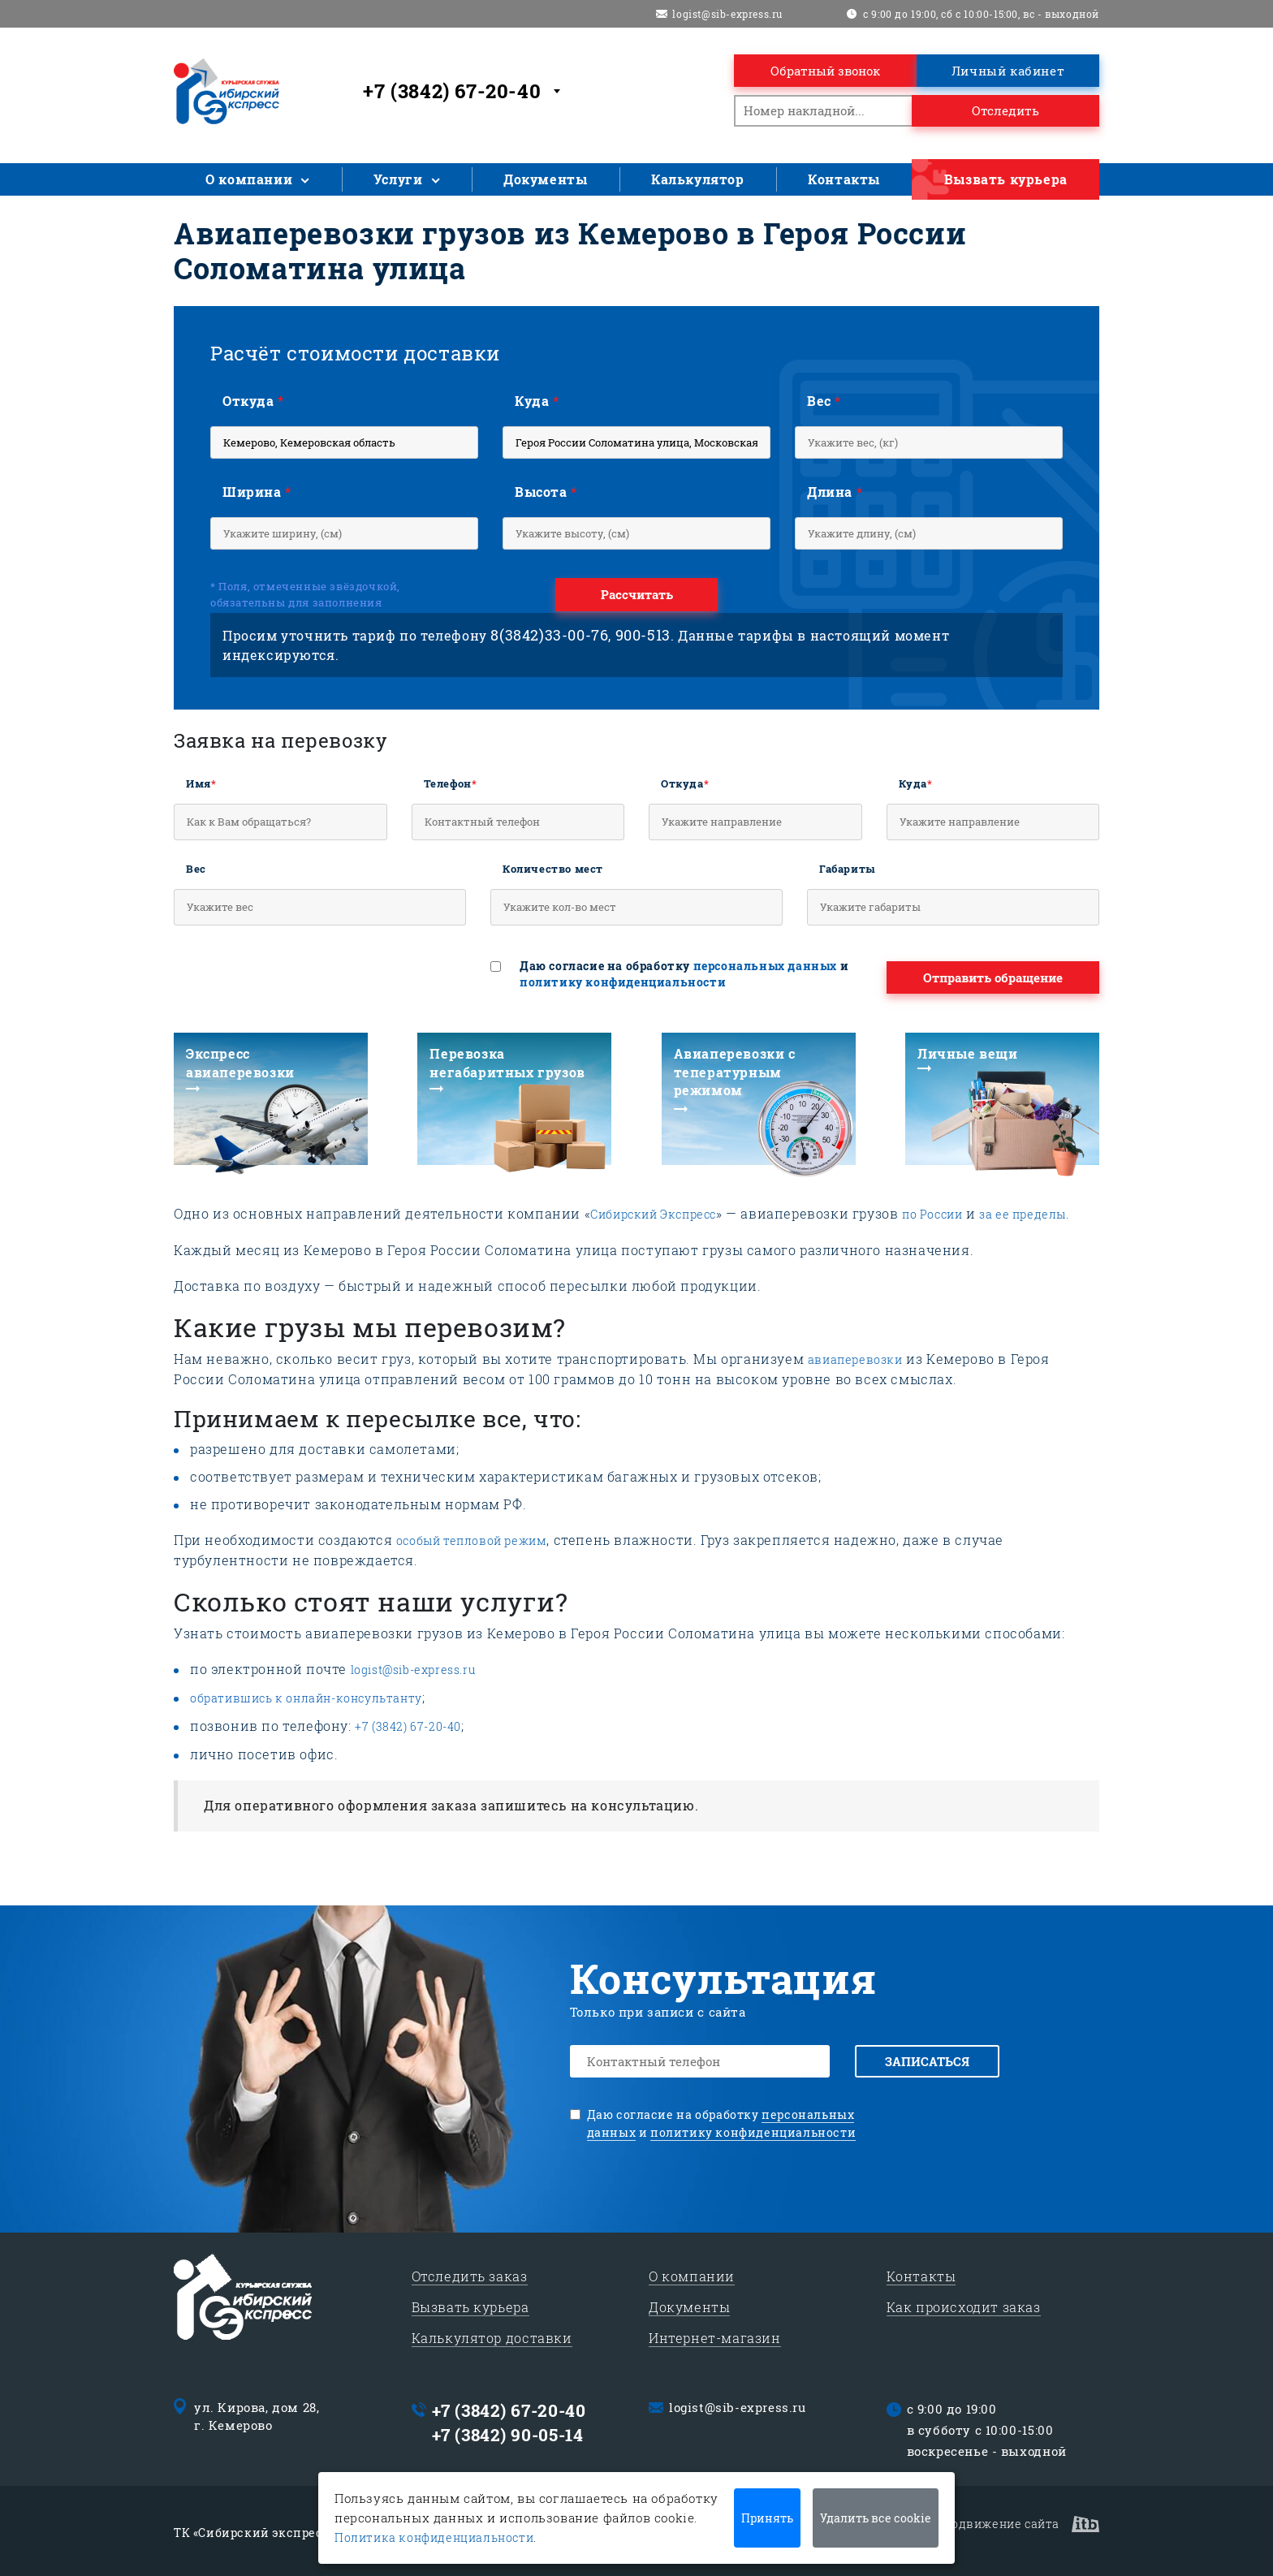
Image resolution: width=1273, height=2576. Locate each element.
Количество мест (553, 868)
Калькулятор (697, 179)
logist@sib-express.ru (727, 13)
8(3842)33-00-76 (549, 635)
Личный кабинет (1008, 71)
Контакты (844, 179)
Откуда (253, 400)
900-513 (643, 635)
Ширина (256, 491)
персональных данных (765, 965)
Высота (546, 491)
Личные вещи (967, 1053)
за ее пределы (1022, 1214)
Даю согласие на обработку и (684, 974)
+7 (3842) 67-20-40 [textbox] (452, 91)
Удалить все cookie (875, 2518)
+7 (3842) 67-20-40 (408, 1726)
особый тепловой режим (471, 1540)
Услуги (398, 179)
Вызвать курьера (1006, 179)
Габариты (847, 868)
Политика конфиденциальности (433, 2537)
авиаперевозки (855, 1359)
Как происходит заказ (964, 2304)
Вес (824, 400)
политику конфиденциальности (623, 982)
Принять (767, 2518)
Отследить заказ (470, 2273)
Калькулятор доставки (492, 2335)
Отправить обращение (993, 977)
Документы (545, 179)
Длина (834, 491)
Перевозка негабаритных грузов (507, 1062)
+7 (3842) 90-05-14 (508, 2432)
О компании (248, 179)
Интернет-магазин (715, 2335)
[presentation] (297, 977)
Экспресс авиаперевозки (240, 1062)
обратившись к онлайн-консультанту (306, 1698)
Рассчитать (637, 594)
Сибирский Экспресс (653, 1214)
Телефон (450, 783)
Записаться (929, 2061)
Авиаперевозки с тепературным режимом (735, 1071)
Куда (537, 400)
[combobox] (464, 91)
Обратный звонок (825, 71)
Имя (201, 783)
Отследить (1005, 110)
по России (932, 1214)
